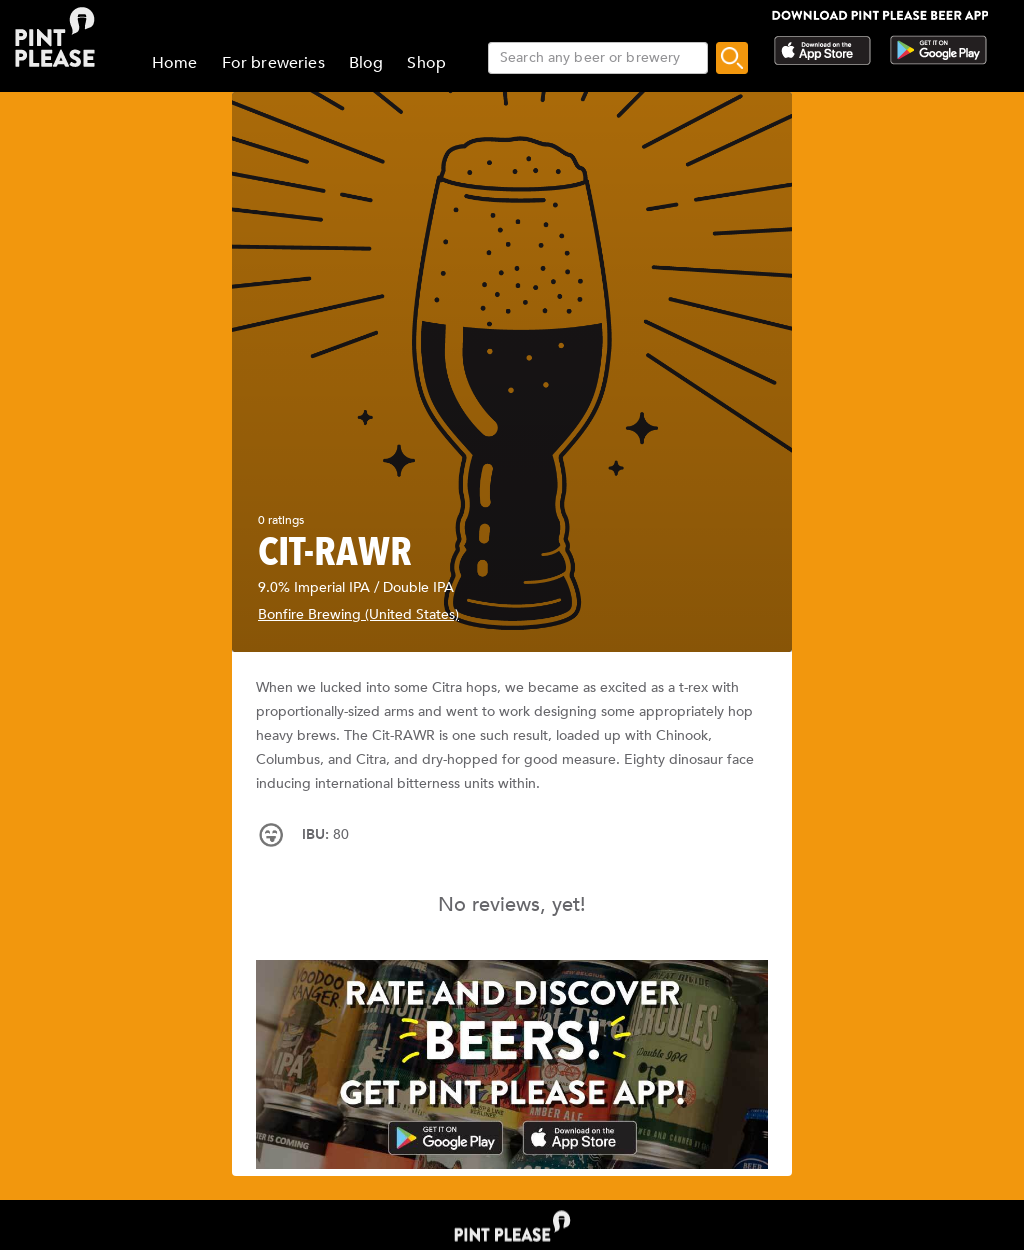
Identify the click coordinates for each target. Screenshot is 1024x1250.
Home (175, 63)
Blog (366, 63)
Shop (426, 63)
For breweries (273, 63)
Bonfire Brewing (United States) (358, 614)
